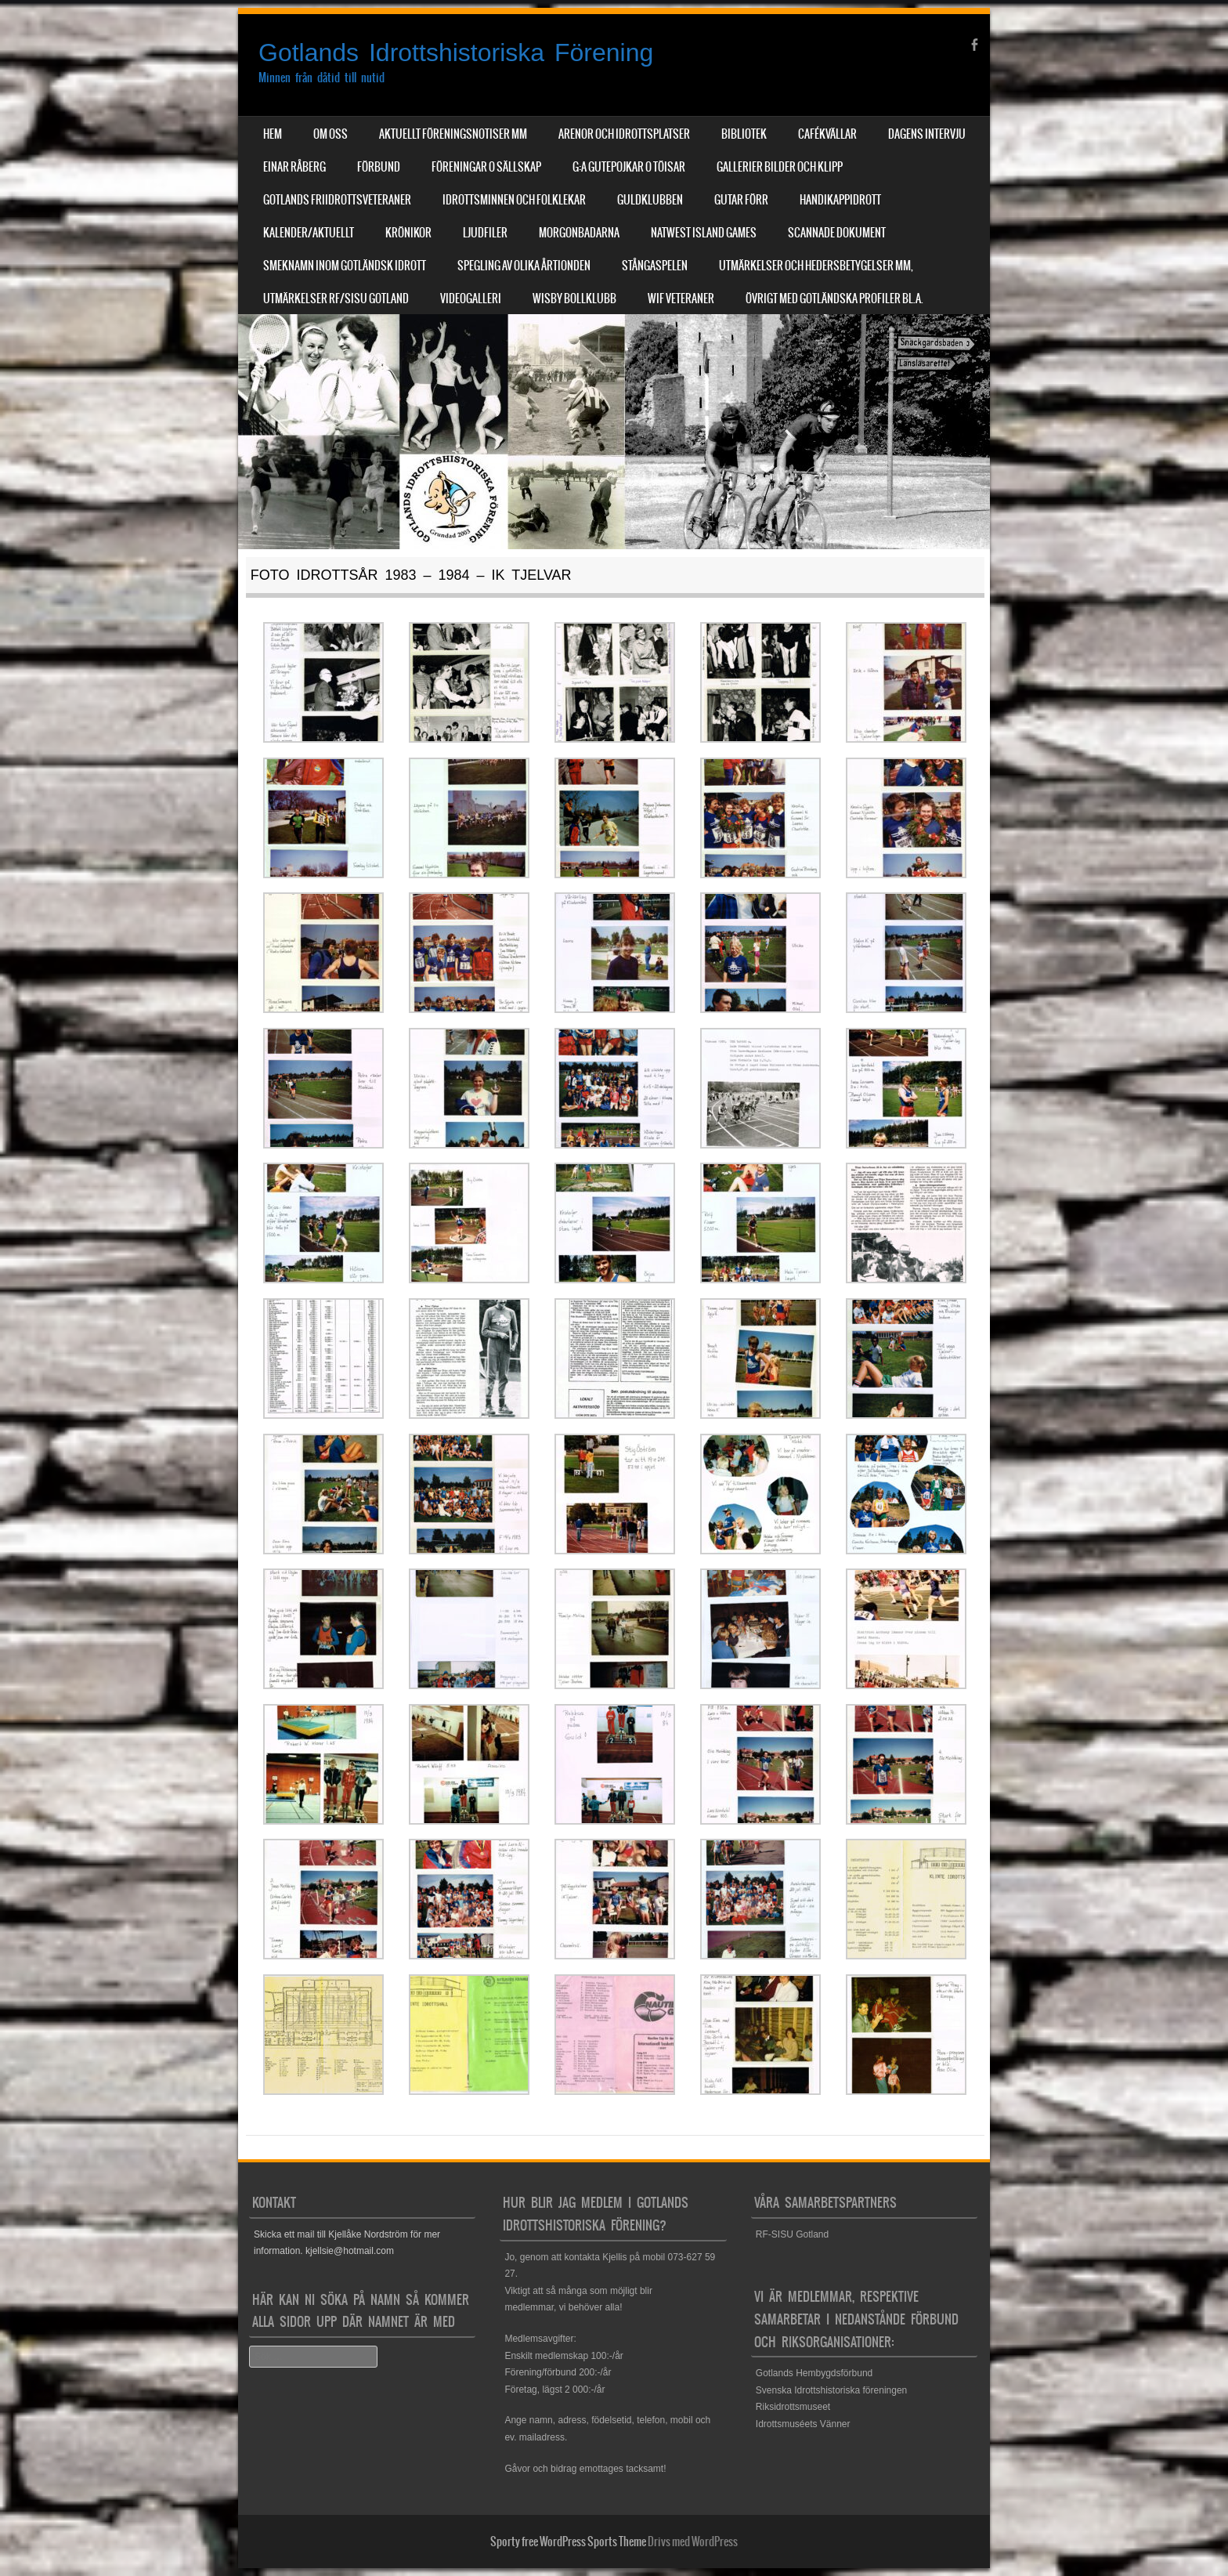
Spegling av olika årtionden (524, 265)
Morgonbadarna (579, 232)
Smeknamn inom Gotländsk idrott (344, 265)
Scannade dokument (837, 232)
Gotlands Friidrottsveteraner (337, 199)
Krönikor (408, 232)
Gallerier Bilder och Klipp (780, 166)
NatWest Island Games (704, 232)
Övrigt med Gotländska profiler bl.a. (834, 298)
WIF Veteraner (681, 298)
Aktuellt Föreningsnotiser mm (453, 134)
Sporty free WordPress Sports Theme (568, 2541)
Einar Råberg (294, 166)
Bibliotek (744, 134)
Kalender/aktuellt (308, 232)
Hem (272, 134)
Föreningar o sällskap (486, 166)
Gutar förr (741, 199)
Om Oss (330, 134)
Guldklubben (650, 199)
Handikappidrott (840, 199)
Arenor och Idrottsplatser (624, 134)
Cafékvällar (827, 134)
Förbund (378, 166)
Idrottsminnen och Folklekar (514, 199)
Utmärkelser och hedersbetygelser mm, (816, 265)
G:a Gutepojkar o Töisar (628, 166)
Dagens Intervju (927, 134)
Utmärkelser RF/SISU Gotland (336, 298)
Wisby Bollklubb (574, 298)
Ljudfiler (485, 232)
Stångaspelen (655, 265)
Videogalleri (470, 298)
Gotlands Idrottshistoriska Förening (455, 52)
